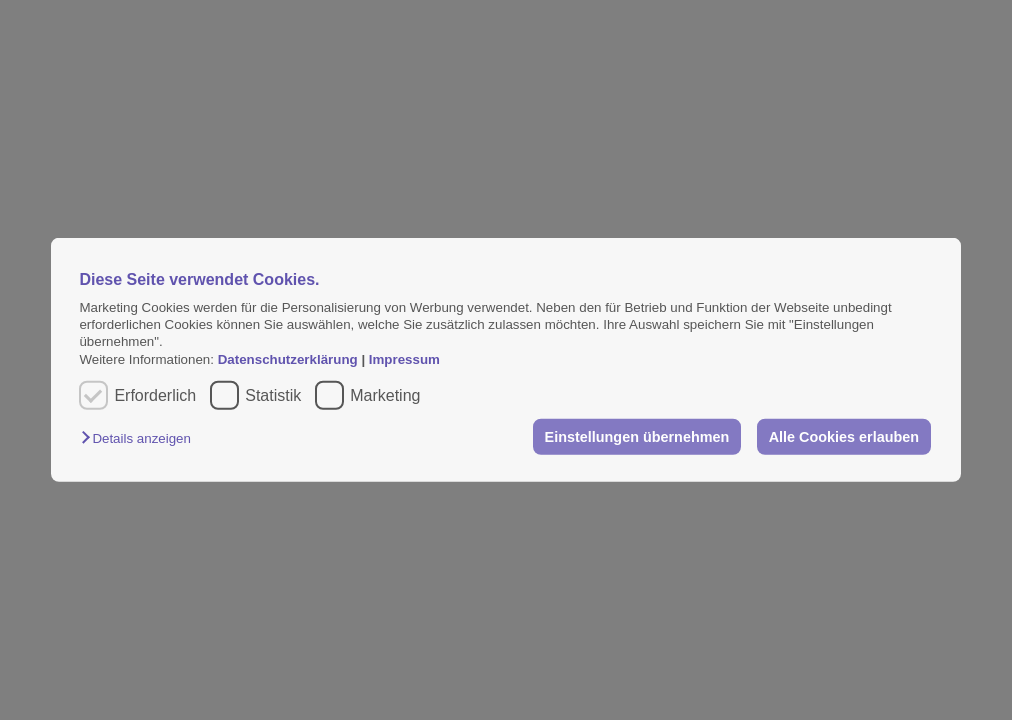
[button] (140, 438)
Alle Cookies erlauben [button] (844, 437)
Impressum (404, 359)
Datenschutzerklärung (290, 359)
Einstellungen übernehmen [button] (637, 437)
